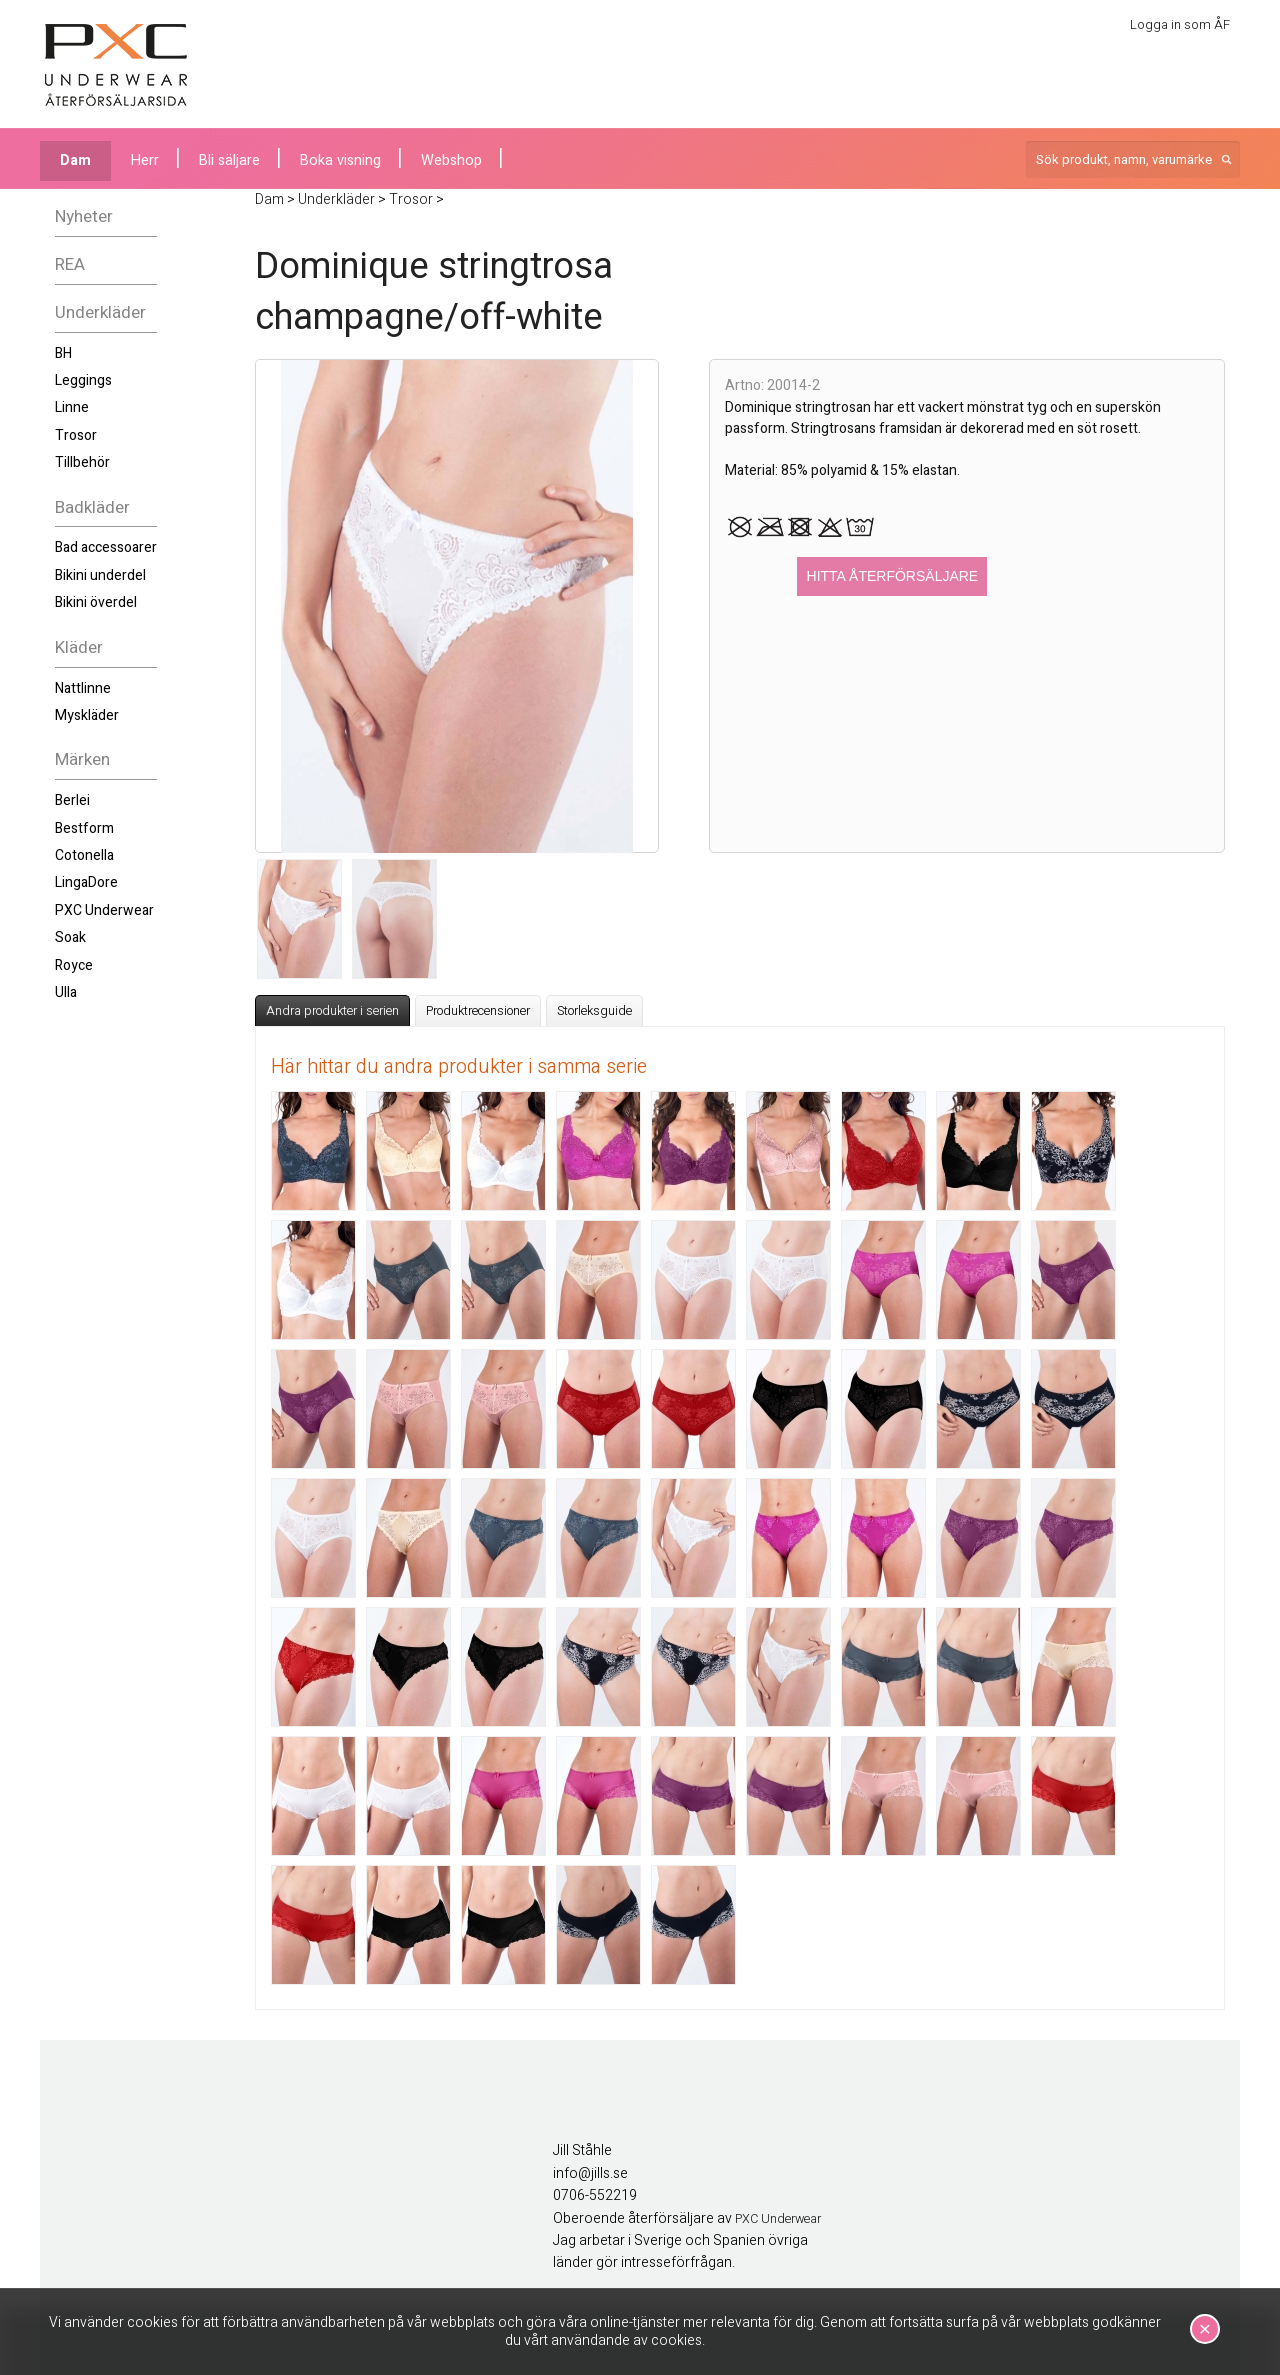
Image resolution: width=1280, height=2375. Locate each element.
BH (63, 353)
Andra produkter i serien (332, 1011)
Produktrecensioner (478, 1011)
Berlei (72, 800)
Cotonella (84, 855)
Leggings (83, 380)
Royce (74, 965)
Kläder (79, 647)
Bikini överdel (96, 602)
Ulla (66, 992)
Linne (72, 407)
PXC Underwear (104, 910)
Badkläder (92, 507)
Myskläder (87, 715)
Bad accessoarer (106, 547)
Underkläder (100, 312)
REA (70, 264)
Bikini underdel (100, 575)
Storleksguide (594, 1011)
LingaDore (86, 882)
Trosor (76, 435)
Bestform (84, 828)
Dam (75, 160)
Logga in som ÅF (1180, 24)
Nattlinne (83, 688)
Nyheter (84, 216)
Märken (82, 759)
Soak (70, 937)
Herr (145, 160)
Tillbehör (82, 462)
